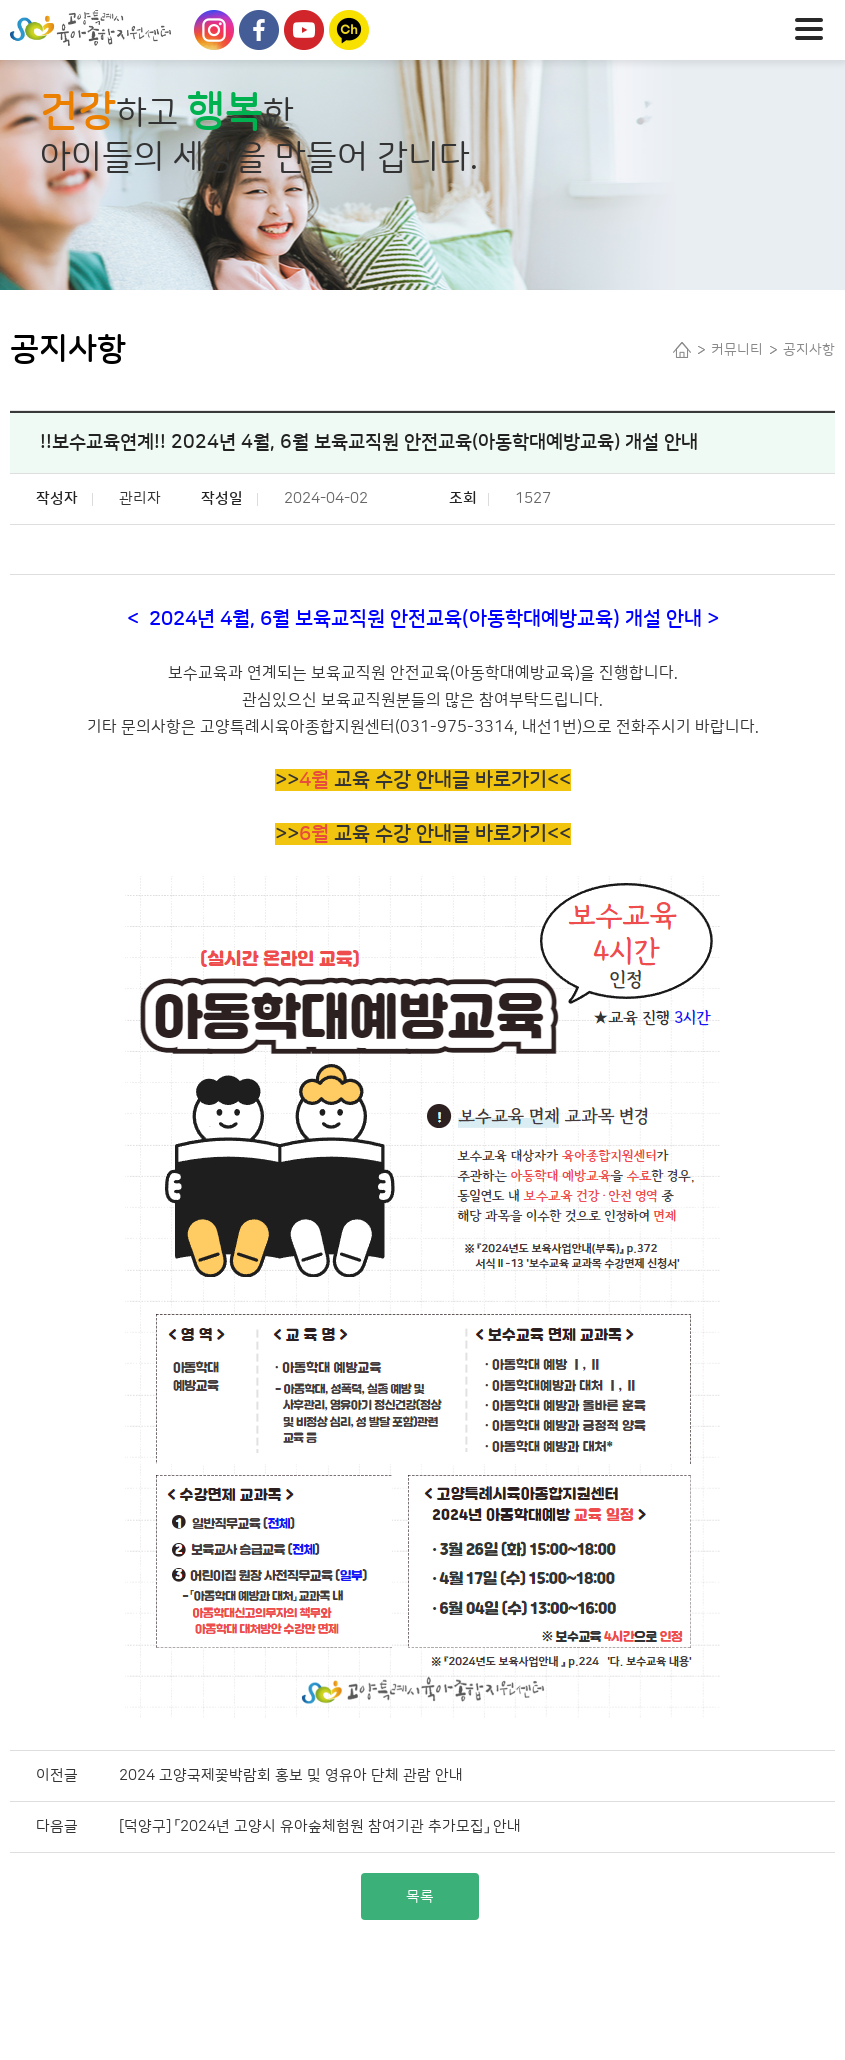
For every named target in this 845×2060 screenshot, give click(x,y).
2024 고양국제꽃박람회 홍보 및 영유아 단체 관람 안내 (291, 1775)
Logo (124, 27)
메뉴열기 (815, 26)
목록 (420, 1896)
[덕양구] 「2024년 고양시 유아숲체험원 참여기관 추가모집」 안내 (320, 1826)
